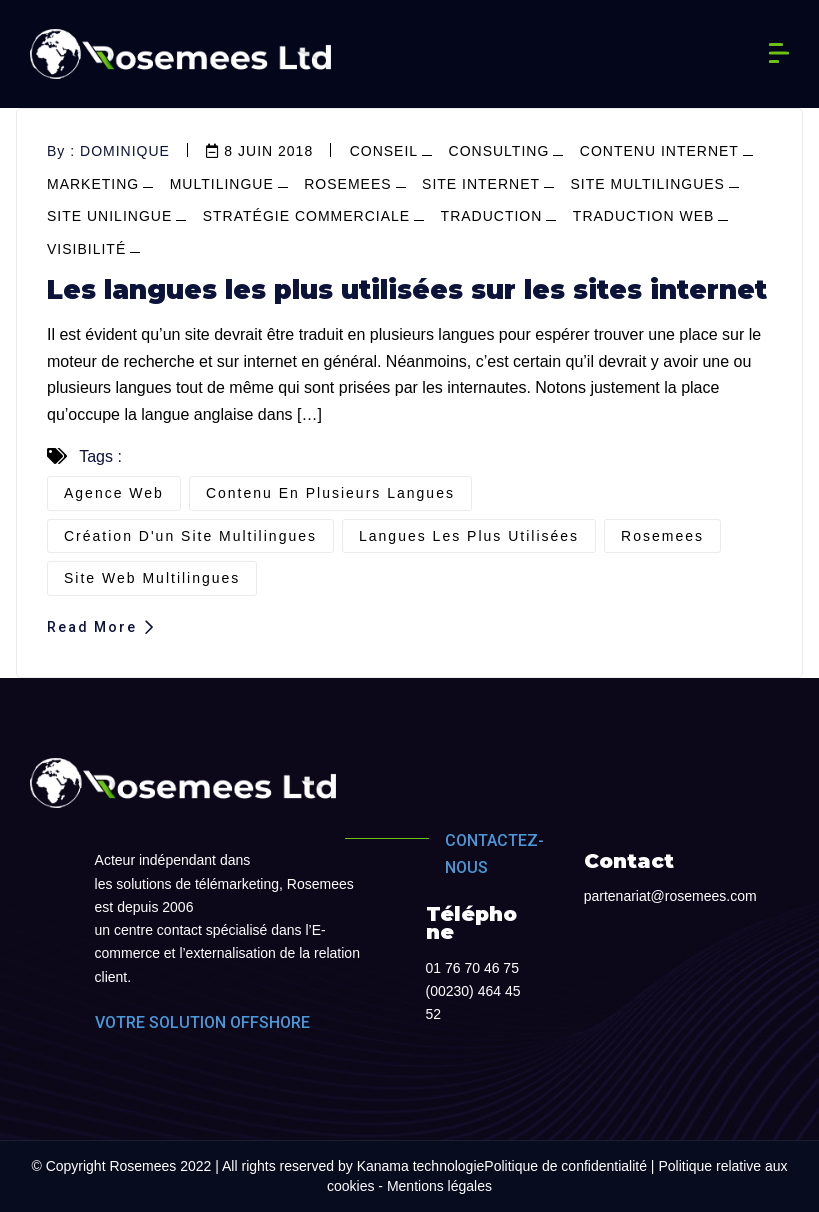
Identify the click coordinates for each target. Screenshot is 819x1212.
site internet (481, 184)
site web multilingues (152, 578)
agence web (114, 493)
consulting (499, 151)
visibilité (86, 249)
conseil (384, 151)
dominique (125, 151)
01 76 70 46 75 (472, 968)
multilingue (222, 184)
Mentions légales (439, 1186)
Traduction (492, 216)
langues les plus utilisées (469, 536)
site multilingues (648, 184)
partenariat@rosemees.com (670, 896)
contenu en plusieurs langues (330, 493)
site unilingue (109, 216)
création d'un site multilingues (190, 536)
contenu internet (659, 151)
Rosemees (347, 184)
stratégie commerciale (306, 216)
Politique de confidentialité (565, 1166)
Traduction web (644, 216)
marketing (93, 184)
